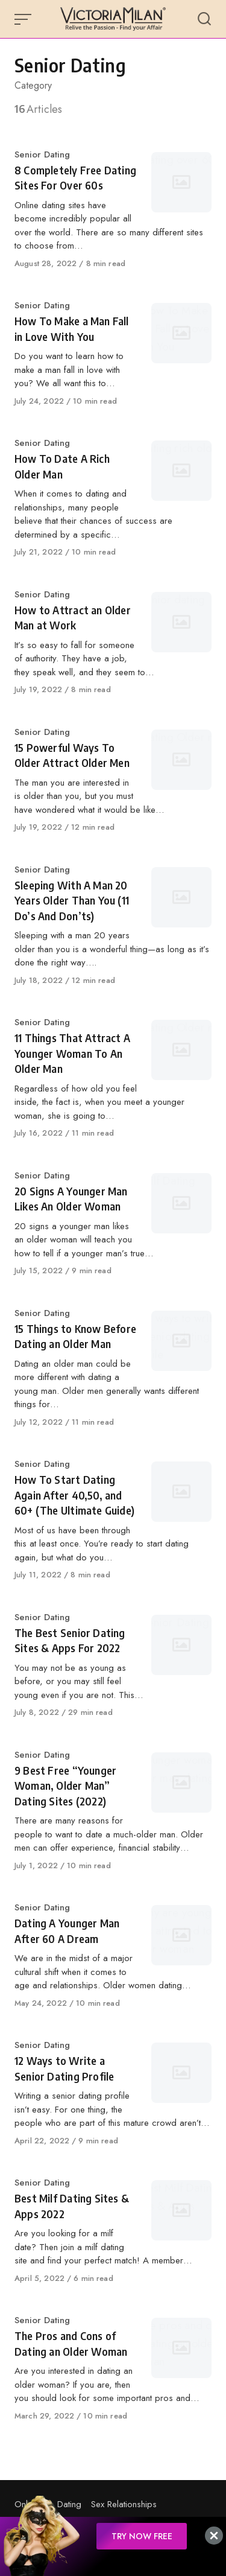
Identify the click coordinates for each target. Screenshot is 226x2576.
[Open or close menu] (24, 19)
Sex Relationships (124, 2504)
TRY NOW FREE (141, 2536)
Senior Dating (42, 154)
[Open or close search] (204, 19)
